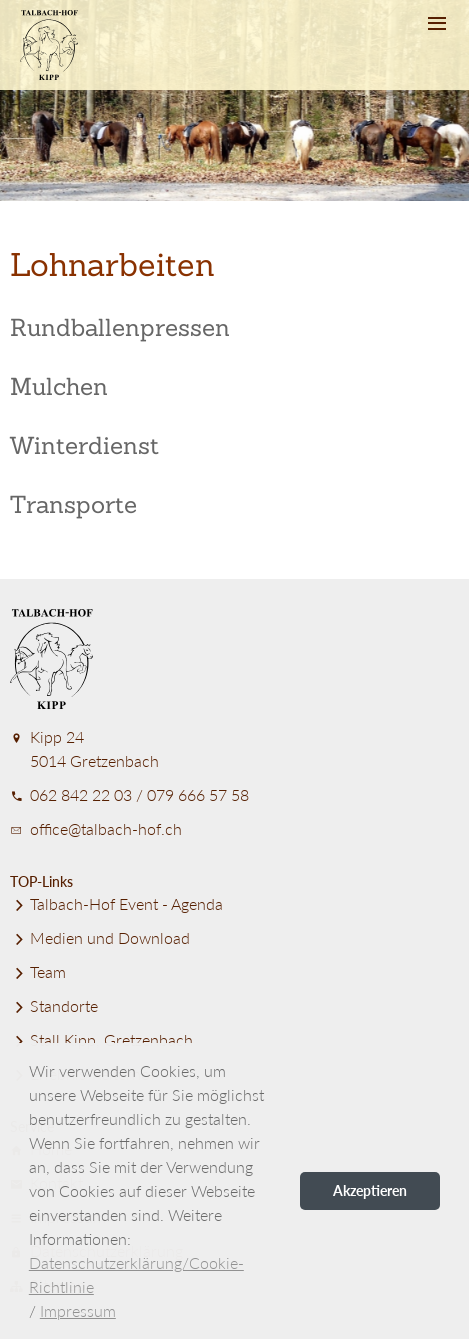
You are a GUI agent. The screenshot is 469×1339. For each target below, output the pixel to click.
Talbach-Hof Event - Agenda (116, 903)
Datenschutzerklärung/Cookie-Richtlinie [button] (136, 1274)
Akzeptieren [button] (370, 1190)
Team (38, 971)
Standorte (54, 1005)
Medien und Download (100, 937)
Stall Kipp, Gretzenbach (101, 1039)
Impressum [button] (78, 1310)
